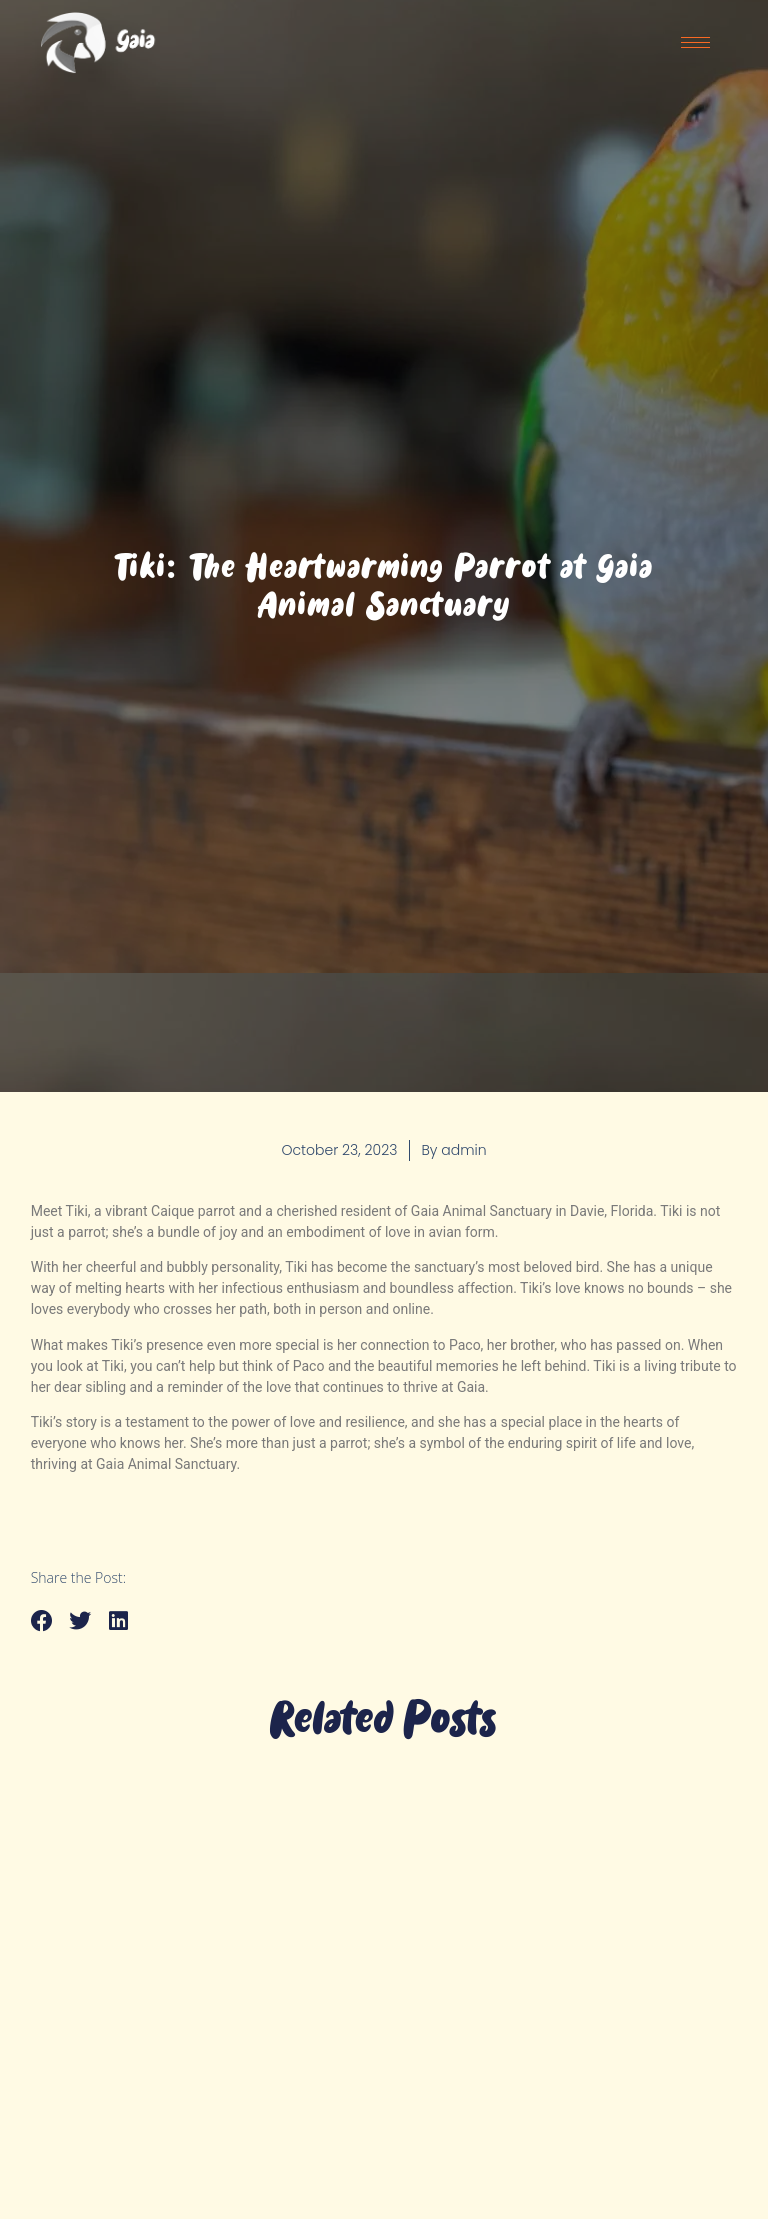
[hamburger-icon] (695, 42)
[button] (42, 1621)
